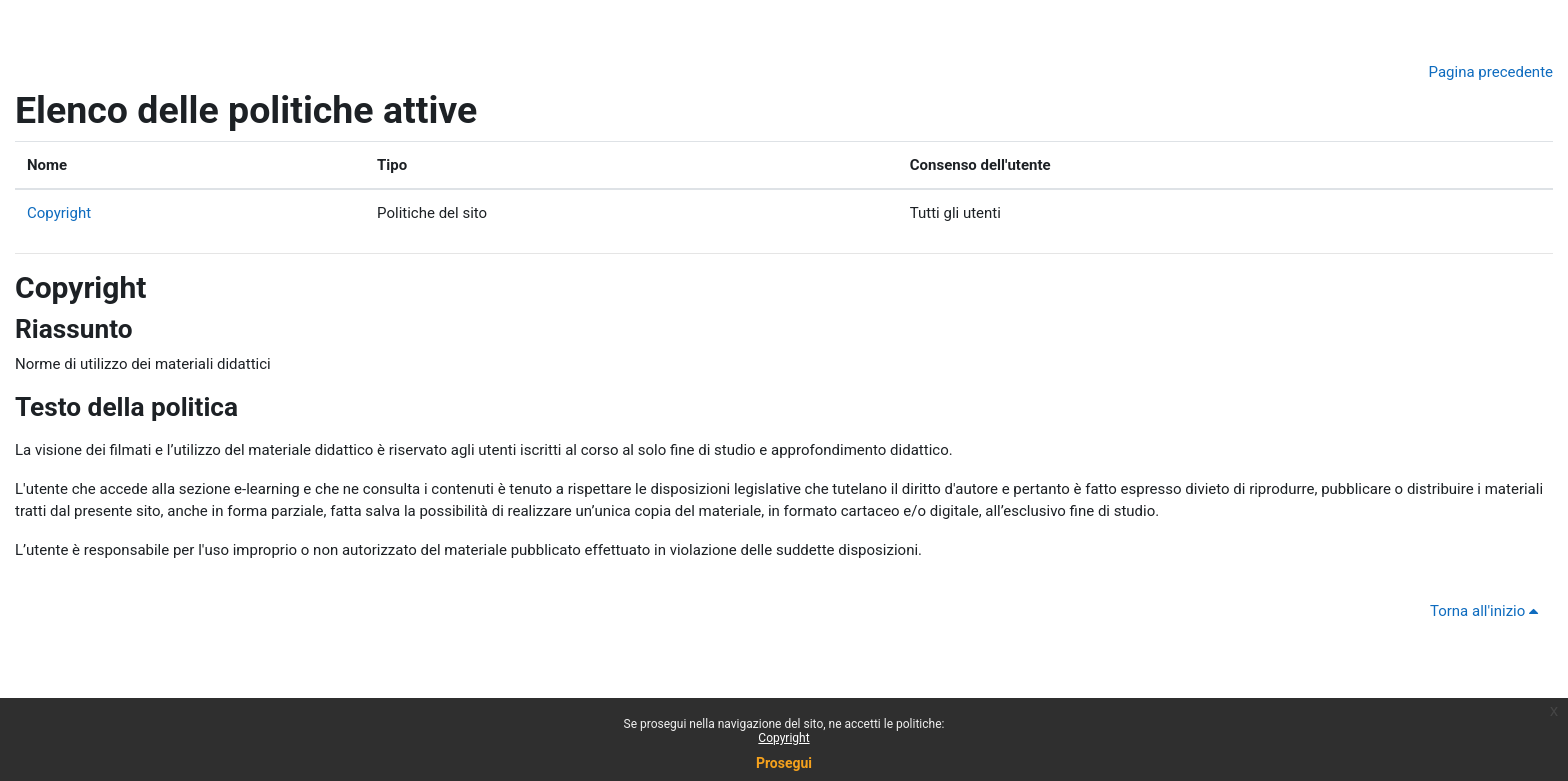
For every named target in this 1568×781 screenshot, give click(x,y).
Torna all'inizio (1487, 611)
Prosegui (784, 763)
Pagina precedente (1491, 72)
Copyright (59, 213)
